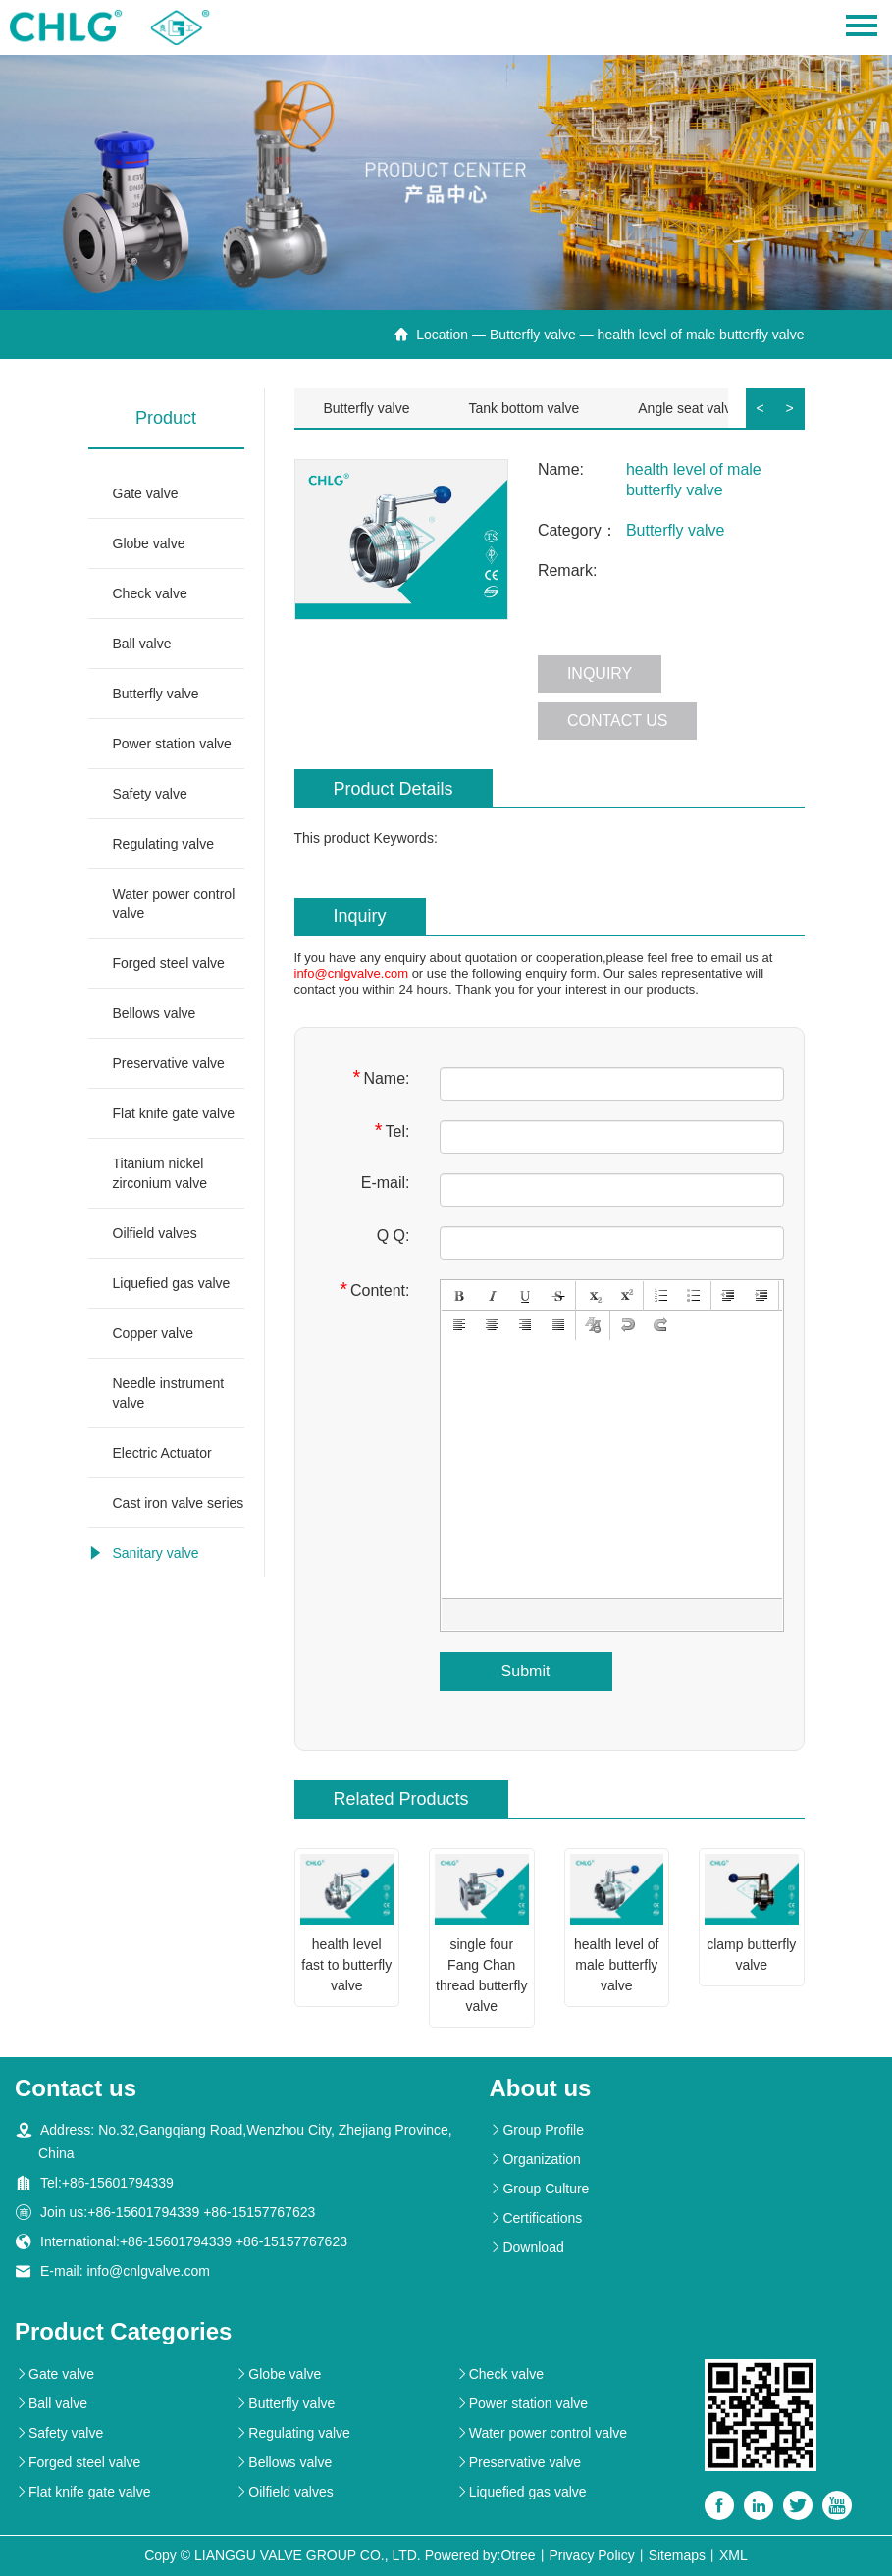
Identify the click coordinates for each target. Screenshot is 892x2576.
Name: (381, 1077)
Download (526, 2247)
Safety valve (150, 793)
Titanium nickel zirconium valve (160, 1173)
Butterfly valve (533, 334)
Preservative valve (169, 1063)
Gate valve (146, 493)
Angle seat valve (688, 408)
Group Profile (536, 2130)
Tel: (392, 1130)
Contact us (617, 720)
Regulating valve (164, 843)
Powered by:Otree (480, 2555)
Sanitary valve (156, 1553)
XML (733, 2555)
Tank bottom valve (523, 408)
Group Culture (539, 2188)
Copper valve (153, 1333)
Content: (374, 1289)
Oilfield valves (155, 1233)
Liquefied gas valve (172, 1283)
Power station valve (172, 743)
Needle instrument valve (169, 1393)
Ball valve (142, 643)
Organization (534, 2159)
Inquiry (599, 673)
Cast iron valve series (178, 1503)
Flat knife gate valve (174, 1113)
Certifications (535, 2218)
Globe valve (149, 543)
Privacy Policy (592, 2555)
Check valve (150, 593)
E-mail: (385, 1182)
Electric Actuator (162, 1453)
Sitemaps (677, 2555)
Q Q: (393, 1235)
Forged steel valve (169, 963)
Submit (526, 1671)
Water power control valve (174, 903)
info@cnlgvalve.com (351, 973)
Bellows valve (154, 1013)
